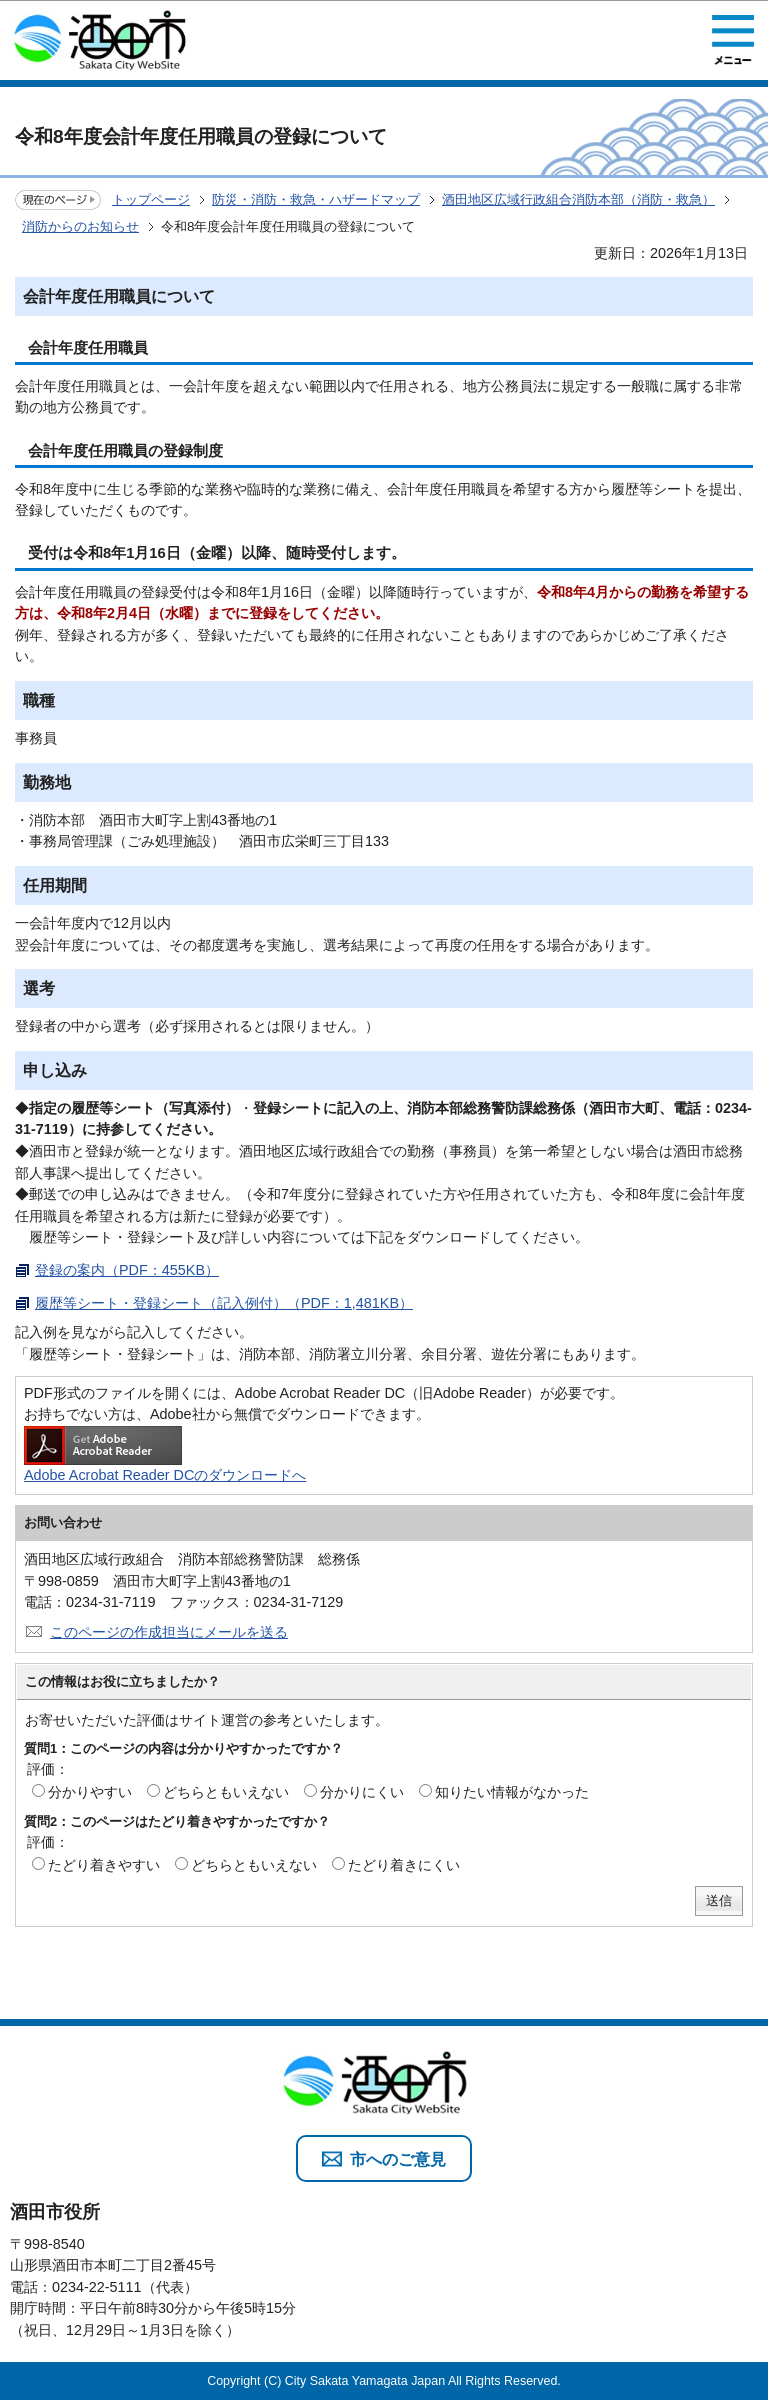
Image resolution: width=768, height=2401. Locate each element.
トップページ (151, 199)
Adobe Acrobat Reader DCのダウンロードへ (165, 1454)
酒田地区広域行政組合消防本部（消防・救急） (578, 199)
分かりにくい (362, 1792)
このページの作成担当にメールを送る (169, 1632)
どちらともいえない (226, 1792)
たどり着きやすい (104, 1865)
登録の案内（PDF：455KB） (127, 1270)
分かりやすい (90, 1792)
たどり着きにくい (404, 1865)
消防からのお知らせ (80, 226)
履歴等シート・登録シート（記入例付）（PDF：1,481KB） (224, 1303)
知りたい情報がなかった (512, 1792)
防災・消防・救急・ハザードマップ (316, 199)
